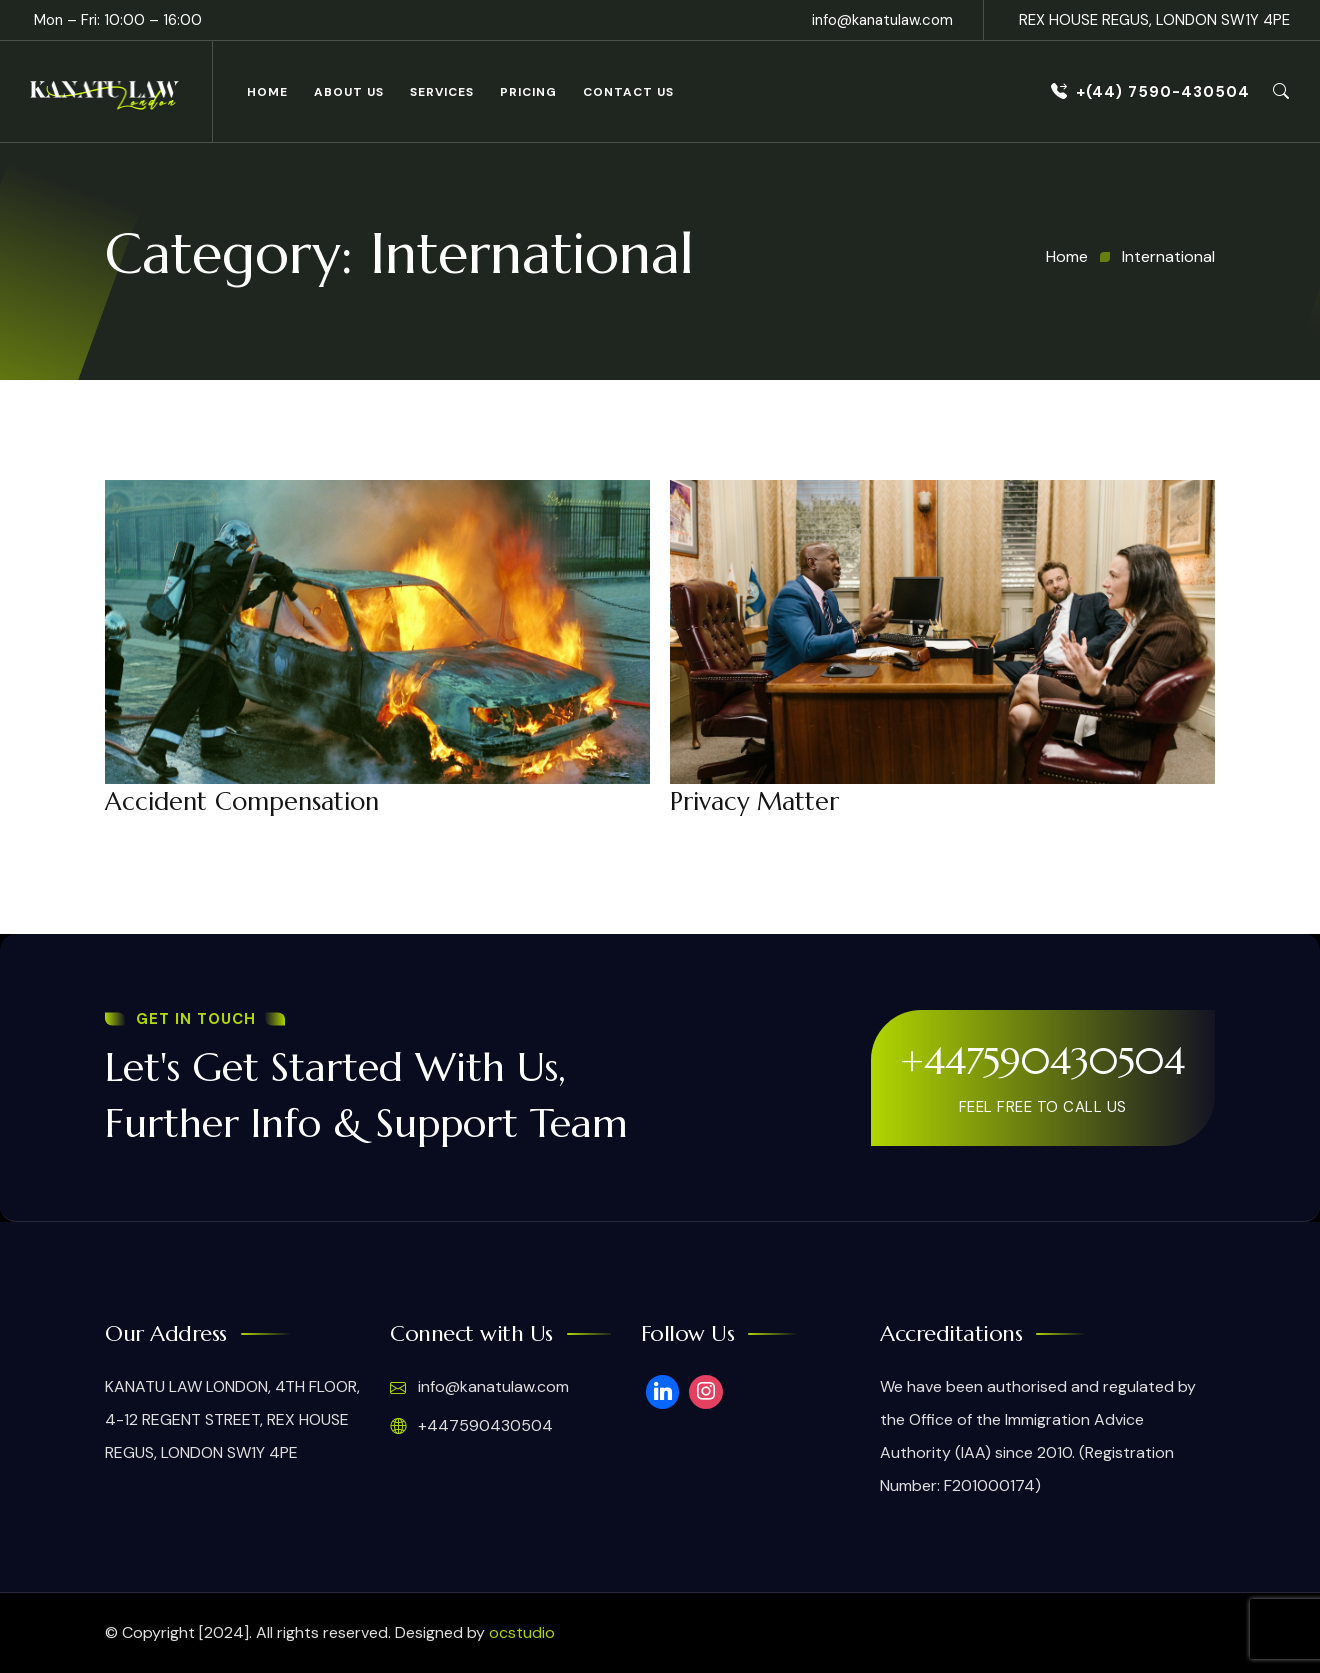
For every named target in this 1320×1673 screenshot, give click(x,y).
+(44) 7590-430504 (1150, 92)
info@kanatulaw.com (882, 20)
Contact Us (628, 92)
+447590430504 (1042, 1061)
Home (267, 92)
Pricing (528, 92)
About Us (349, 92)
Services (442, 92)
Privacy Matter (754, 801)
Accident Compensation (242, 801)
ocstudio (522, 1632)
